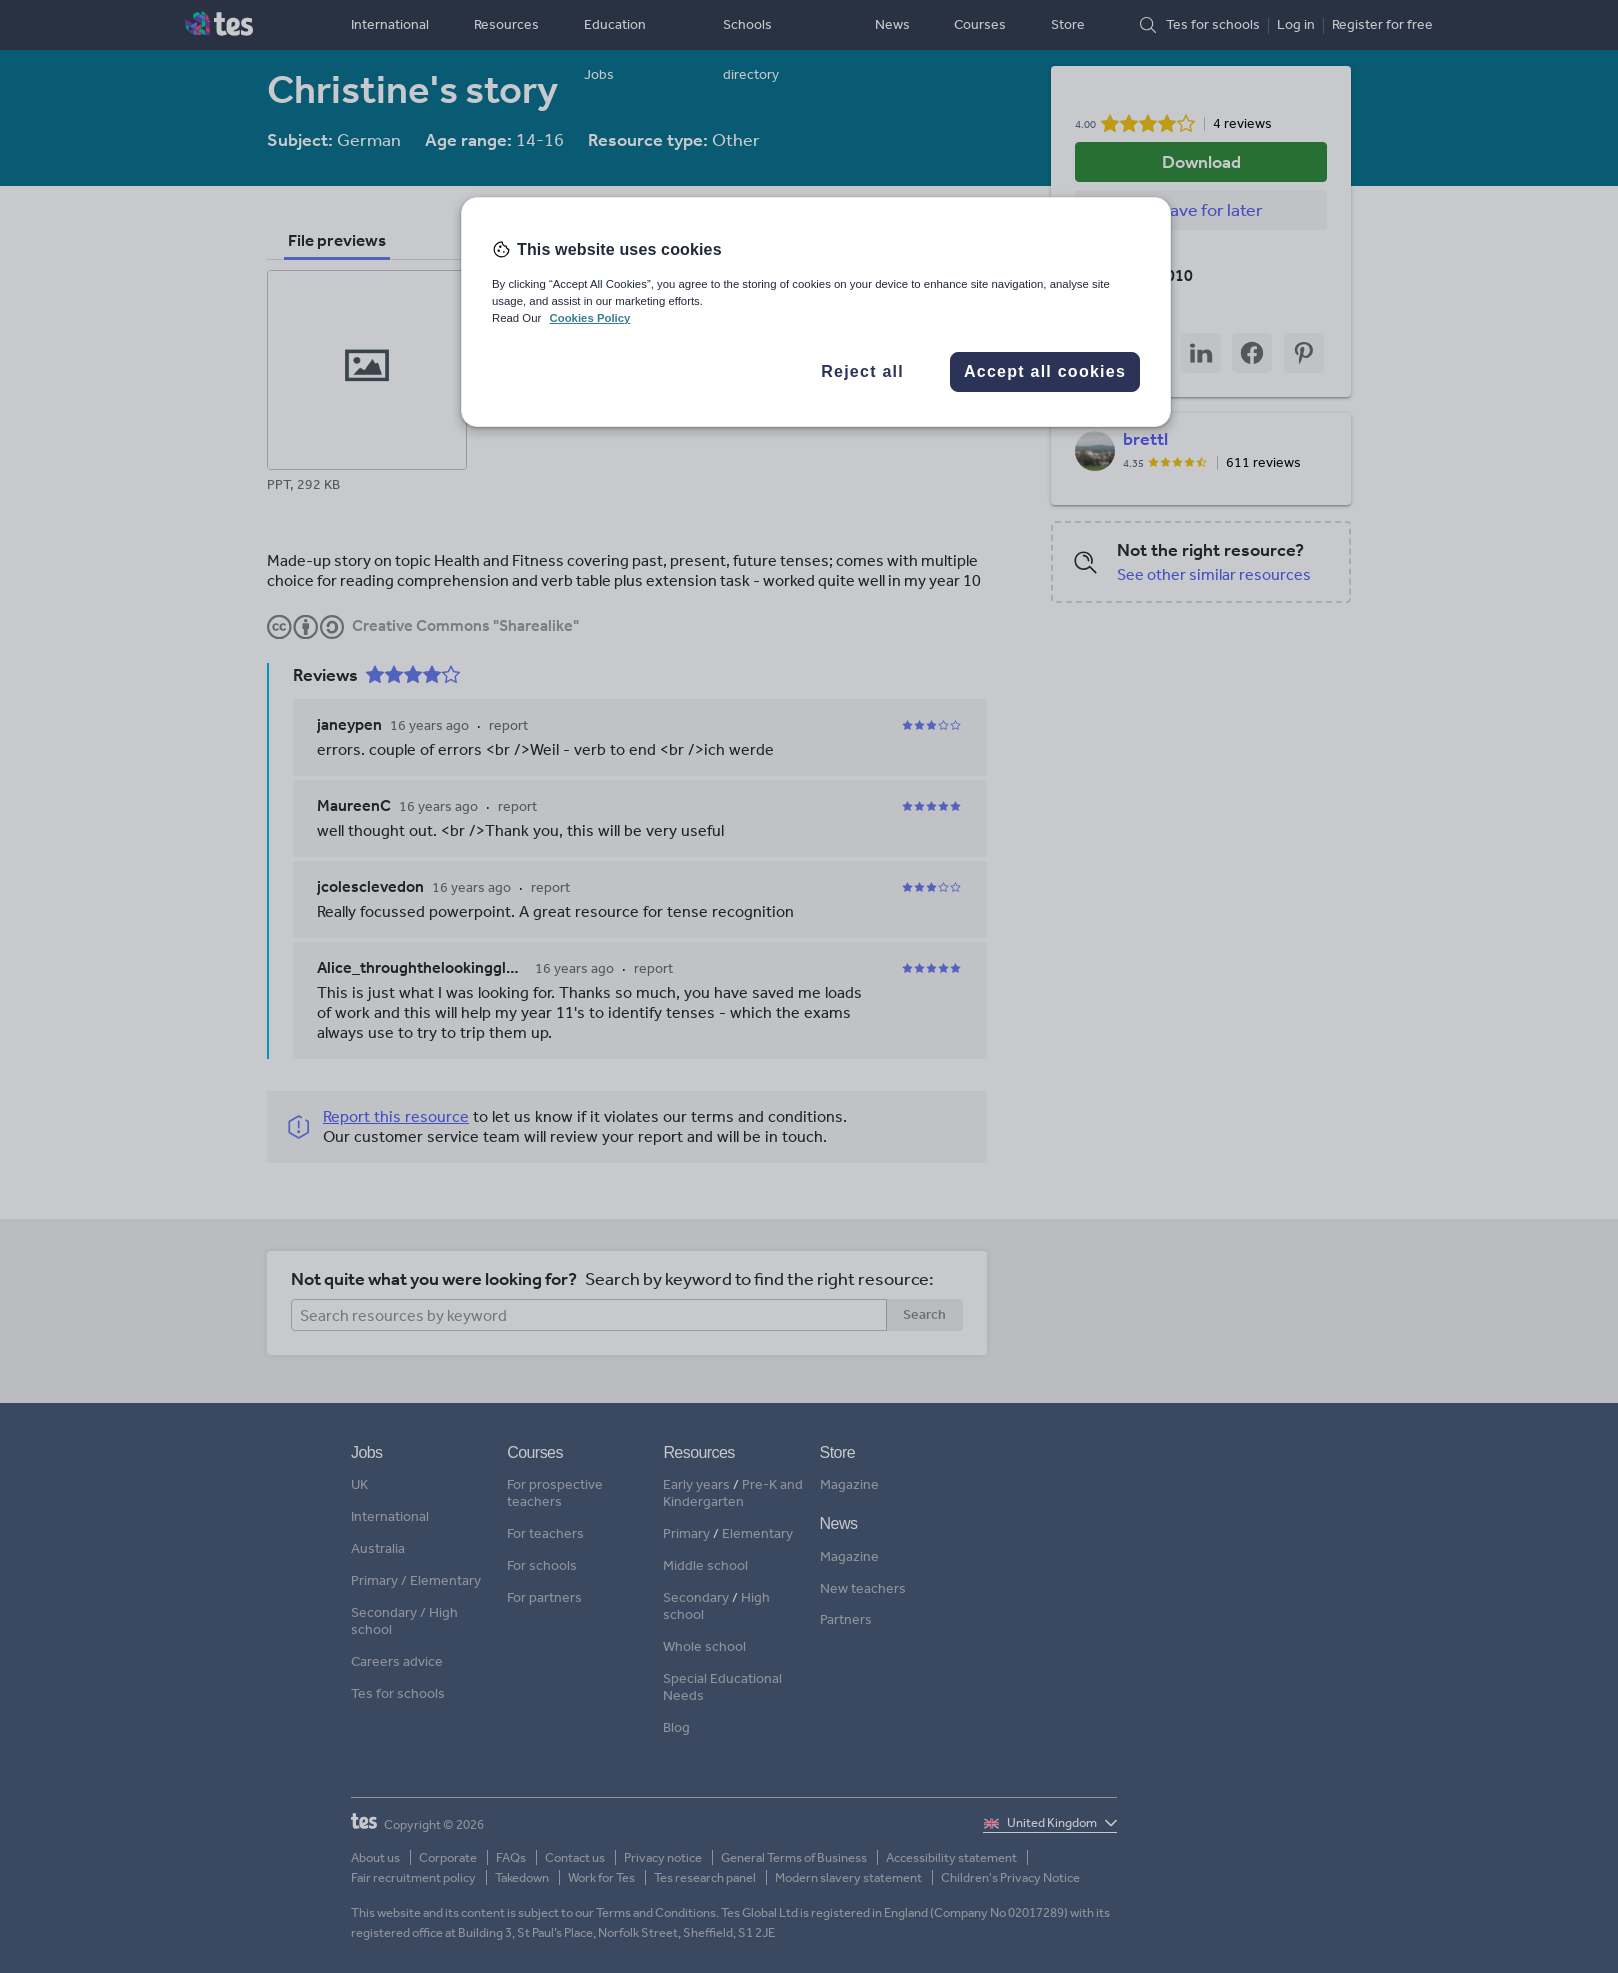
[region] (816, 312)
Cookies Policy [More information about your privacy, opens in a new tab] (589, 318)
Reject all (862, 371)
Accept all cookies (1045, 371)
